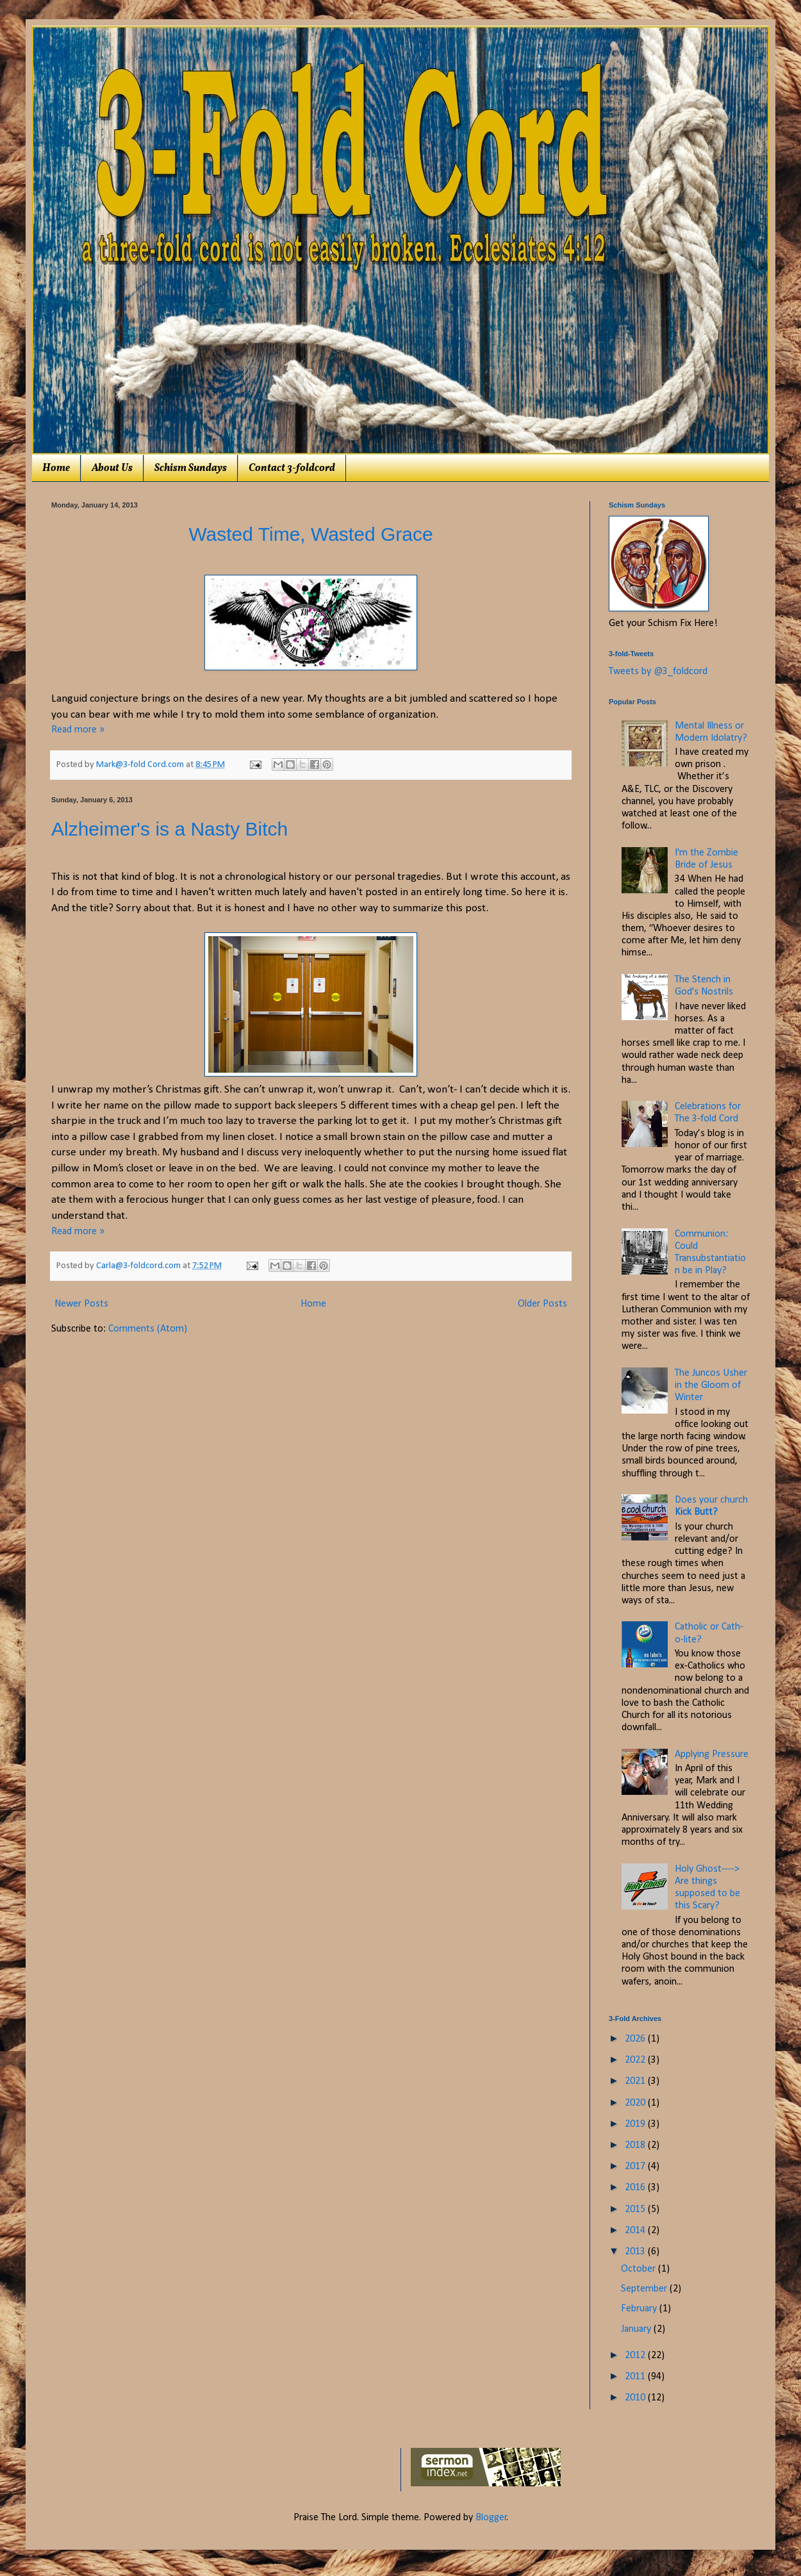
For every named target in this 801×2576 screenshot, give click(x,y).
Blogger (491, 2518)
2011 (636, 2377)
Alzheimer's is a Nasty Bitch (169, 828)
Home (56, 468)
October (639, 2269)
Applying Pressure (711, 1754)
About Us (112, 468)
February (640, 2309)
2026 (636, 2039)
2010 (636, 2398)
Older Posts (542, 1304)
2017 (636, 2166)
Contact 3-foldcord (292, 468)
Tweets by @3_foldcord (658, 671)
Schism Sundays (190, 468)
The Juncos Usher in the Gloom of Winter (711, 1385)
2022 (636, 2060)
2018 (636, 2145)
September (645, 2289)
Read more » (77, 730)
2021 (636, 2081)
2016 (636, 2188)
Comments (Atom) (147, 1329)
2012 (636, 2355)
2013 (636, 2252)
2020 (636, 2103)
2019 (636, 2124)
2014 (636, 2230)
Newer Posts (81, 1304)
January (637, 2329)
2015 (636, 2209)
